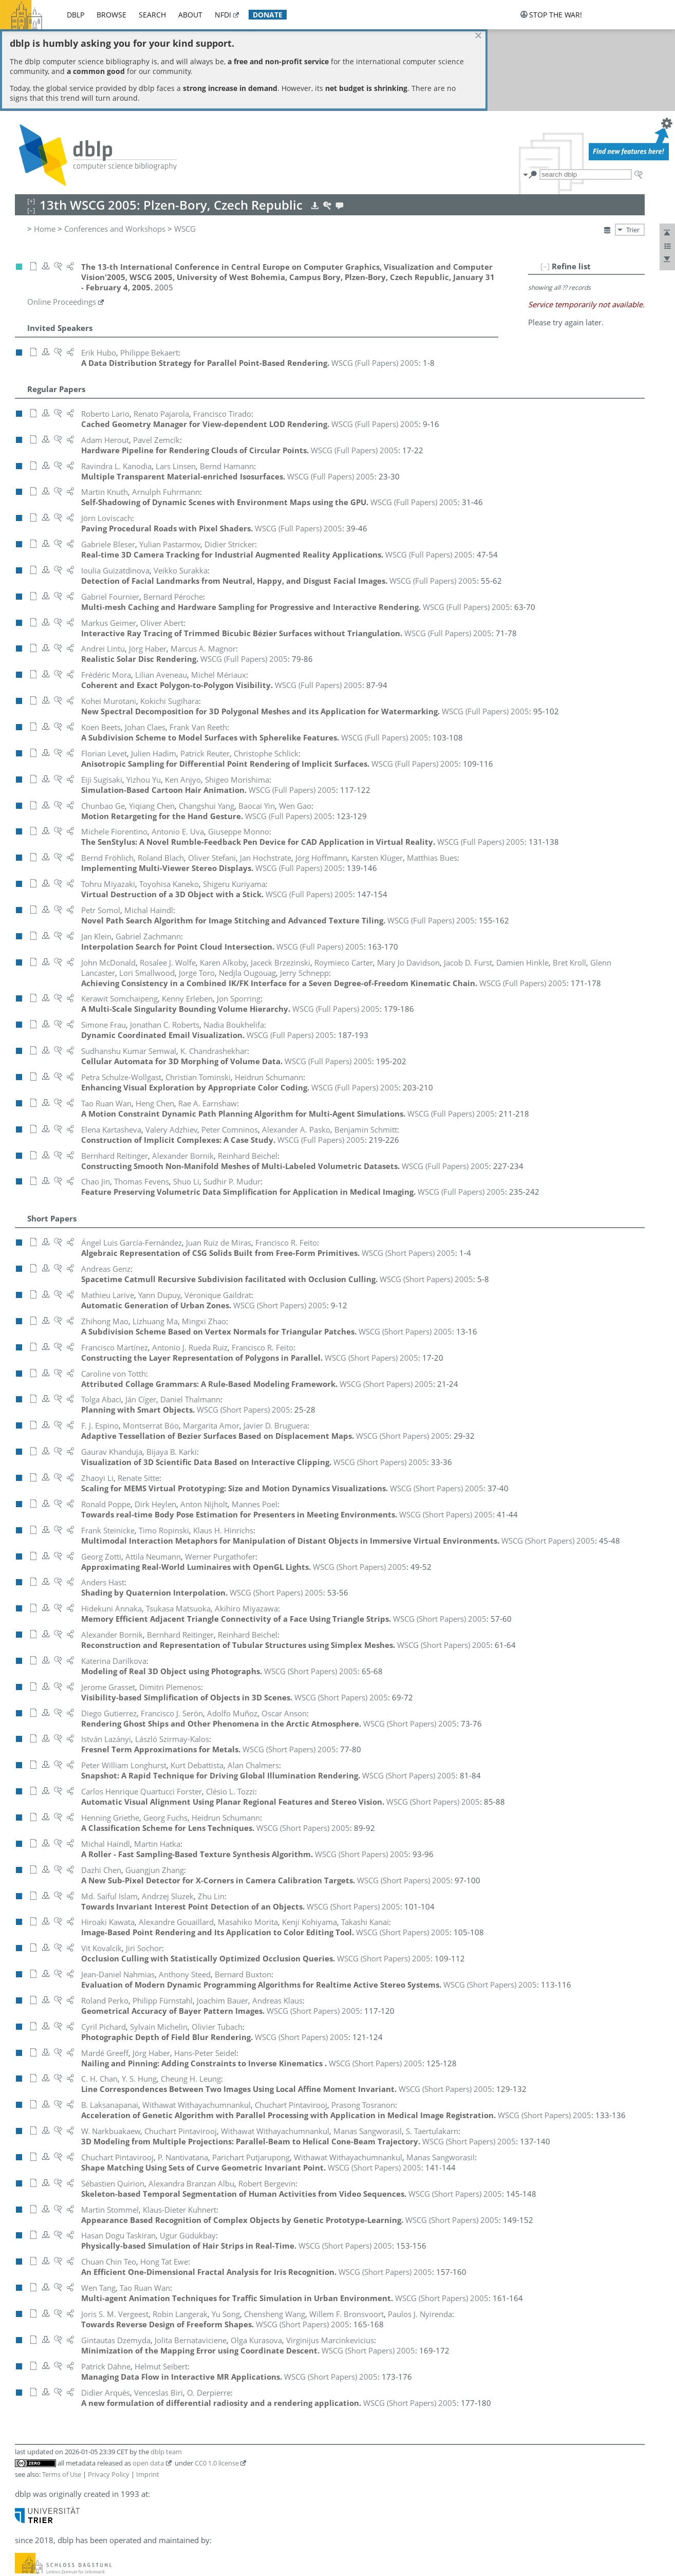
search (152, 15)
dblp (75, 15)
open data (148, 2381)
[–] (545, 184)
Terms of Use (61, 2392)
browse (111, 15)
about (190, 15)
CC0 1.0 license (217, 2381)
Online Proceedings (61, 220)
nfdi (223, 15)
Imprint (147, 2392)
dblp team (166, 2369)
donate (268, 15)
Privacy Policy (108, 2392)
